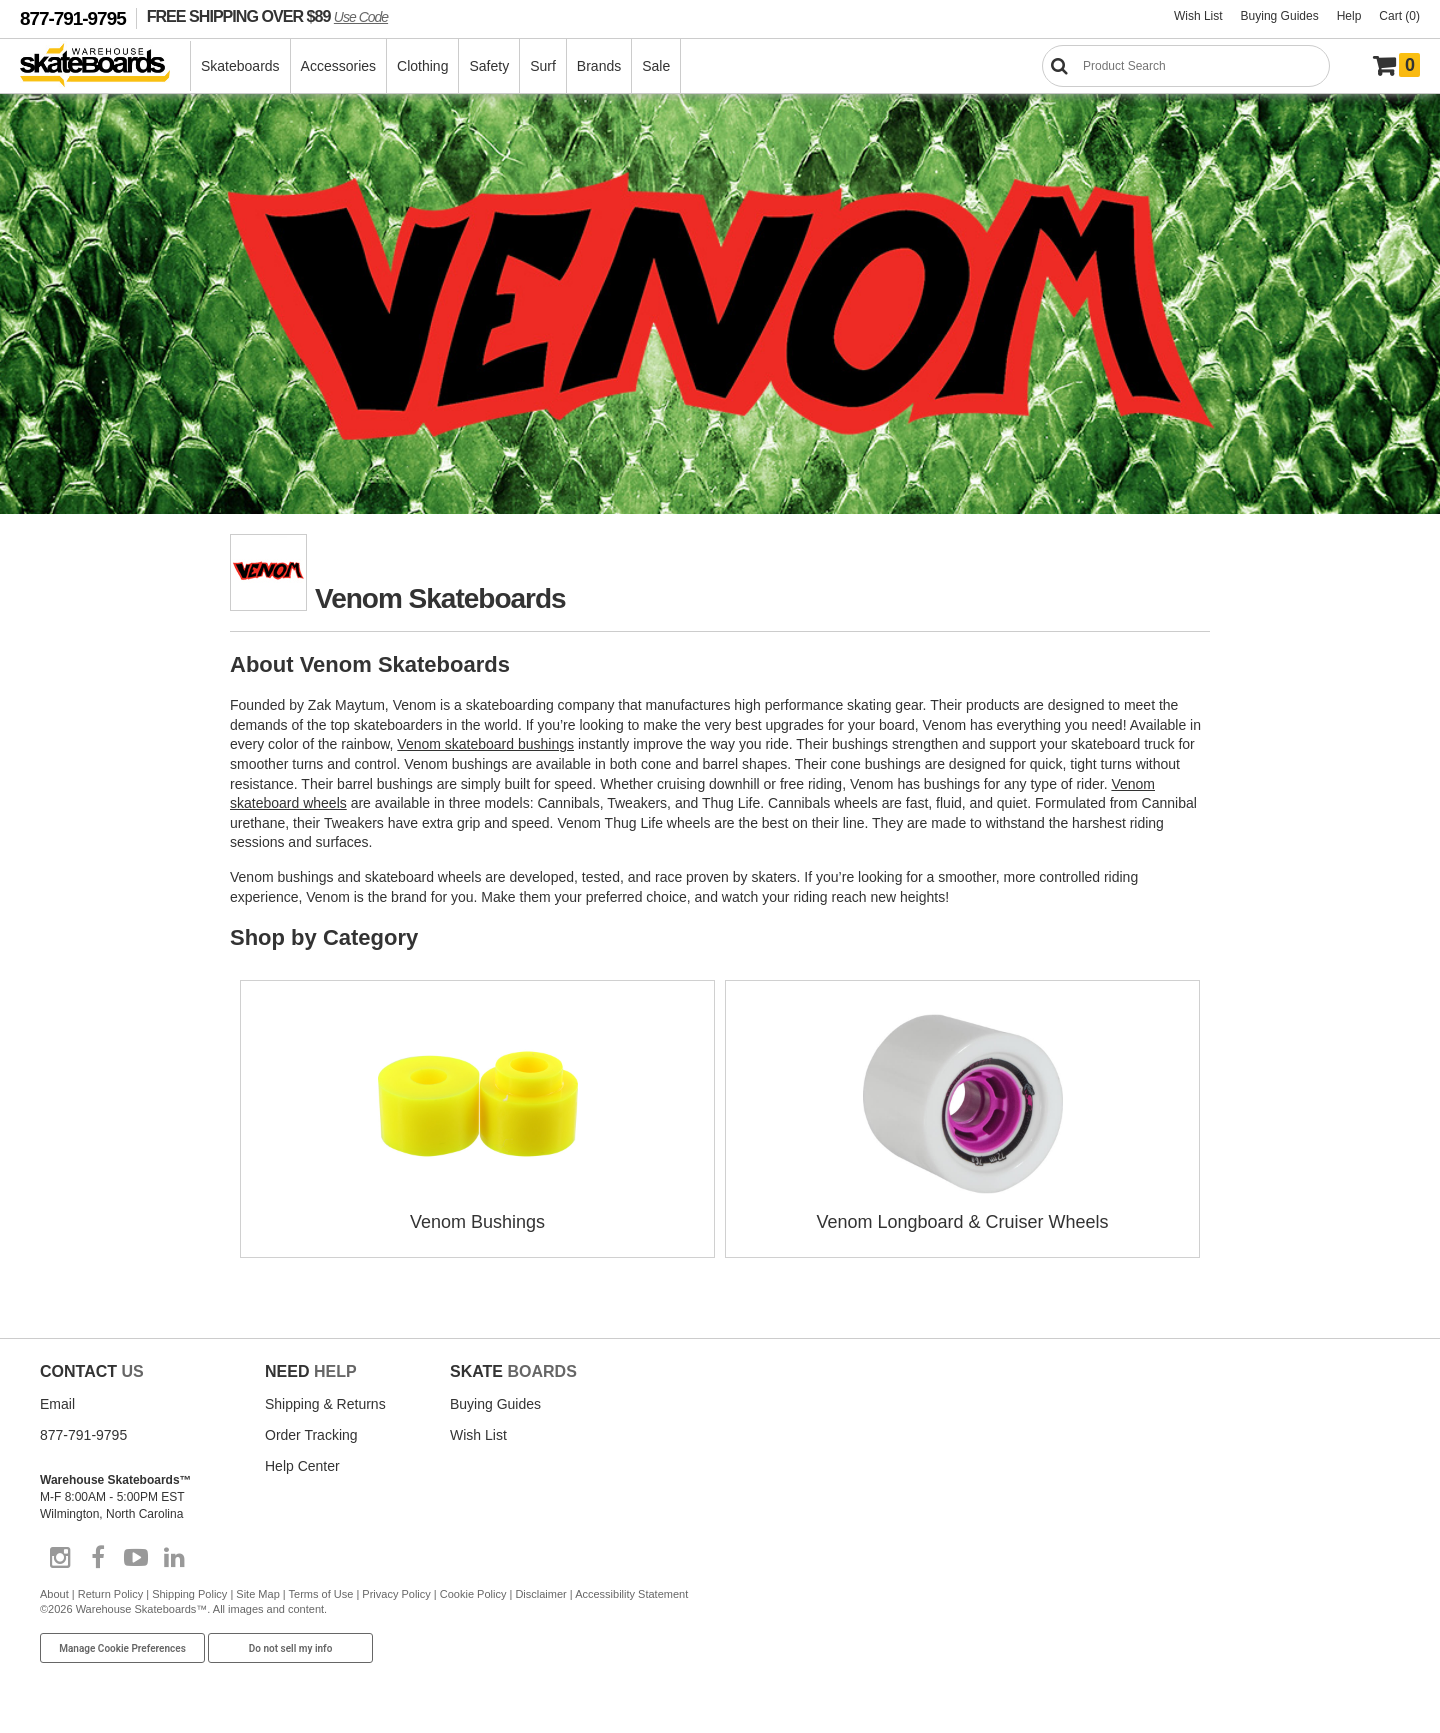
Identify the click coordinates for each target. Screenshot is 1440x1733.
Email (57, 1404)
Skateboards (240, 66)
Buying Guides (1280, 16)
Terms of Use (321, 1594)
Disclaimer (540, 1594)
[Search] (1186, 66)
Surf (543, 66)
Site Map (257, 1594)
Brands (599, 66)
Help (1349, 16)
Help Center (302, 1466)
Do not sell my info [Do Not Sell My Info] (291, 1648)
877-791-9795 (73, 18)
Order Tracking (311, 1435)
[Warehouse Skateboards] (105, 66)
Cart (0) (1399, 16)
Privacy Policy (396, 1594)
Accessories (338, 66)
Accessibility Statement (631, 1594)
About (54, 1594)
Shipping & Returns (325, 1404)
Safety (489, 66)
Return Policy (110, 1594)
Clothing (422, 66)
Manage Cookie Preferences (122, 1648)
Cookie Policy (473, 1594)
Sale (656, 66)
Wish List (1198, 16)
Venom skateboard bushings (485, 744)
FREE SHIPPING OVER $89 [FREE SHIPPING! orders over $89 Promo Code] (267, 16)
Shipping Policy (189, 1594)
